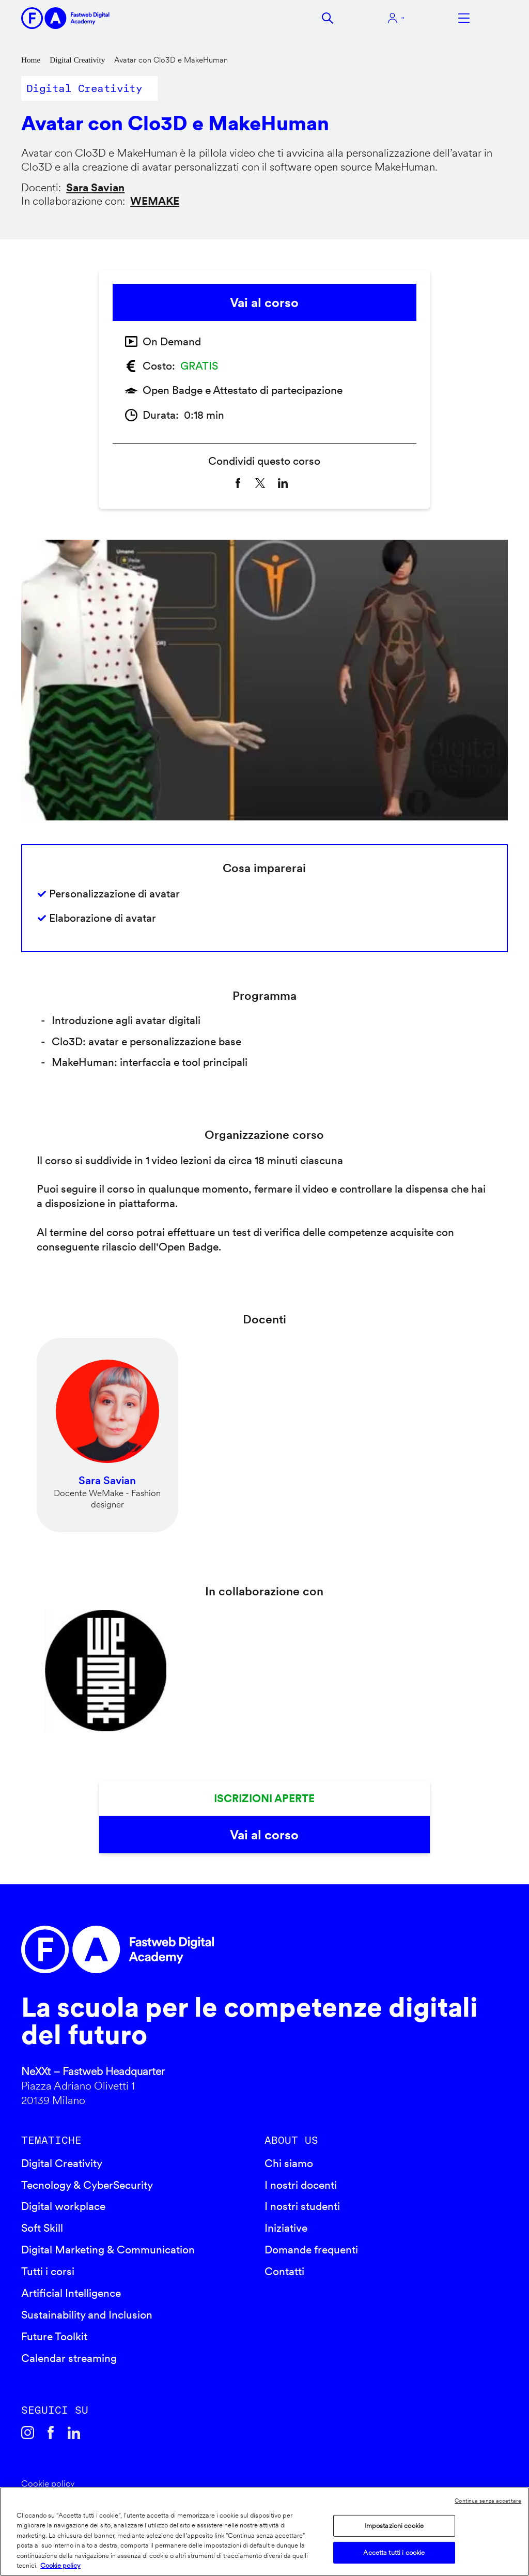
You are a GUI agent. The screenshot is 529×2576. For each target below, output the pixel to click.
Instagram (27, 2432)
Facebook (50, 2432)
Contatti (284, 2271)
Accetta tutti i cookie (394, 2552)
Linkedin (74, 2432)
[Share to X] (260, 483)
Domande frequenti (311, 2249)
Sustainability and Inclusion (86, 2314)
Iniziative (285, 2227)
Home (30, 59)
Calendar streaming (69, 2358)
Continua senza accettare (488, 2500)
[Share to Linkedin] (283, 483)
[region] (264, 2531)
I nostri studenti (302, 2206)
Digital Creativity (77, 59)
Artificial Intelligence (71, 2293)
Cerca (327, 18)
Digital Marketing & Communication (108, 2249)
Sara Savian (95, 187)
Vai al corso (264, 302)
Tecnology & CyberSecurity (87, 2184)
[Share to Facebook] (238, 483)
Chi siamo (288, 2163)
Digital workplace (63, 2206)
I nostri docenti (300, 2184)
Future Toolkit (54, 2336)
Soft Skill (42, 2227)
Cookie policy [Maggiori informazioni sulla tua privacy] (60, 2565)
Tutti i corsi (47, 2271)
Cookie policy (48, 2483)
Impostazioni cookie (394, 2525)
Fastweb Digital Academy (206, 1949)
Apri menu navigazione (464, 18)
